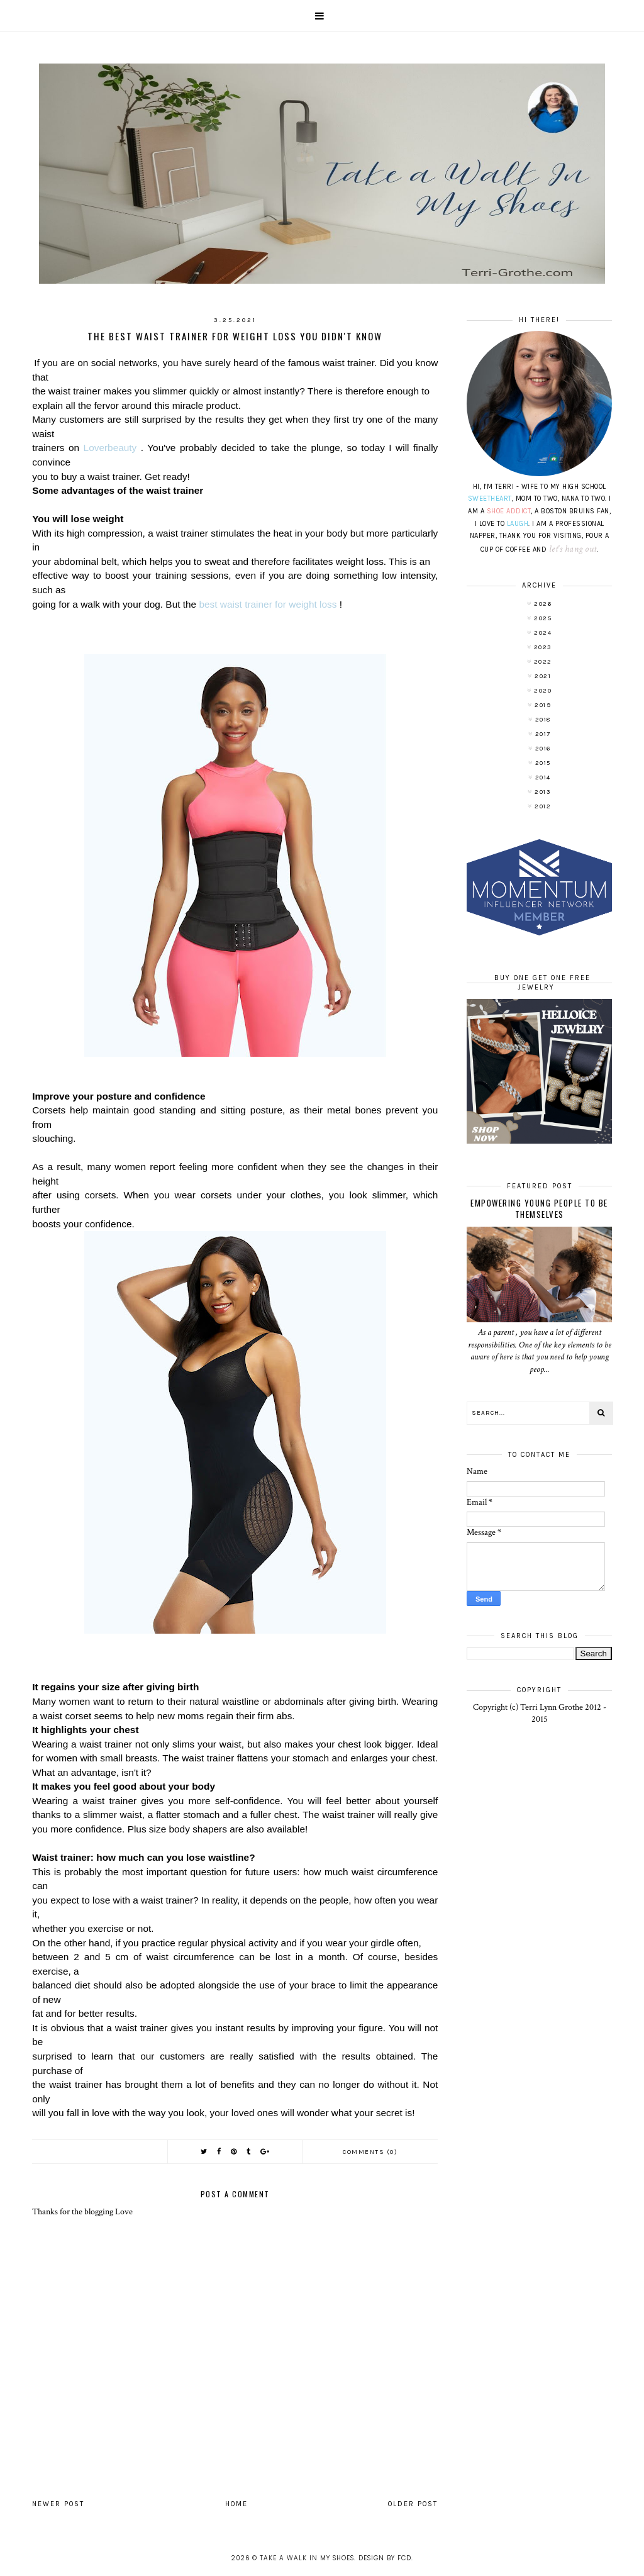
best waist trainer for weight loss (267, 604)
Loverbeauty (110, 447)
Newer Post (58, 2504)
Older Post (413, 2504)
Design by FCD (384, 2558)
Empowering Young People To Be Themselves (539, 1208)
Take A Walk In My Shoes (307, 2558)
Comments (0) (370, 2152)
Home (236, 2504)
